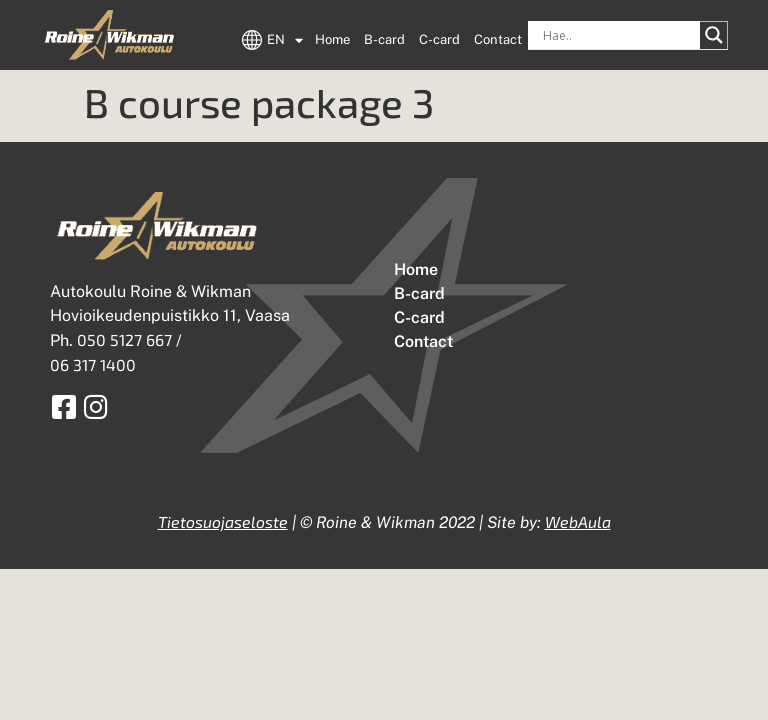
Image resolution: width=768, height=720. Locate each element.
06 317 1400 (93, 364)
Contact (498, 39)
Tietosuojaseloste (223, 521)
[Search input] (619, 35)
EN (285, 40)
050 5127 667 (124, 339)
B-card (384, 39)
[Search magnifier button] (714, 35)
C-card (439, 39)
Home (332, 39)
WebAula (578, 521)
